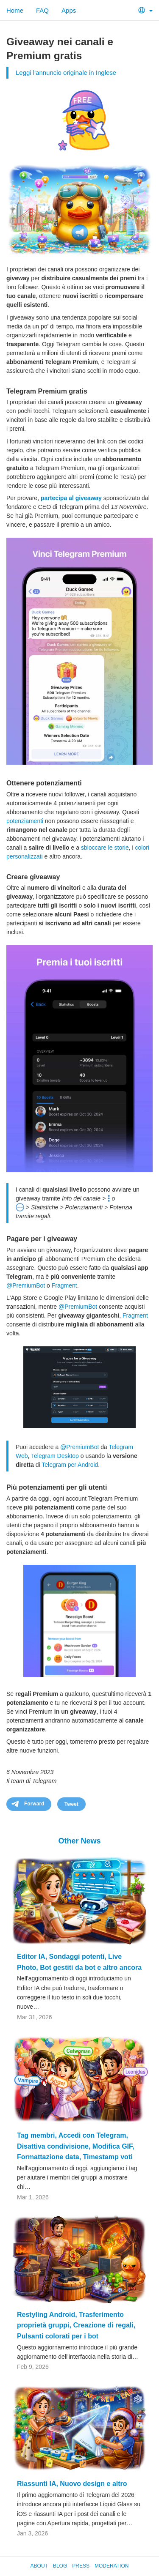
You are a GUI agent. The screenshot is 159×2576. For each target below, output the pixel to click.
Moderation (111, 2566)
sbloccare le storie (105, 847)
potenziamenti (24, 821)
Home (14, 10)
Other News (79, 1841)
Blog (60, 2566)
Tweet (71, 1804)
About (39, 2566)
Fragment (64, 1285)
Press (80, 2566)
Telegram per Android (70, 1464)
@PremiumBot (25, 1285)
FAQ (42, 10)
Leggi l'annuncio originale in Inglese (66, 72)
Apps (68, 10)
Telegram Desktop (55, 1455)
